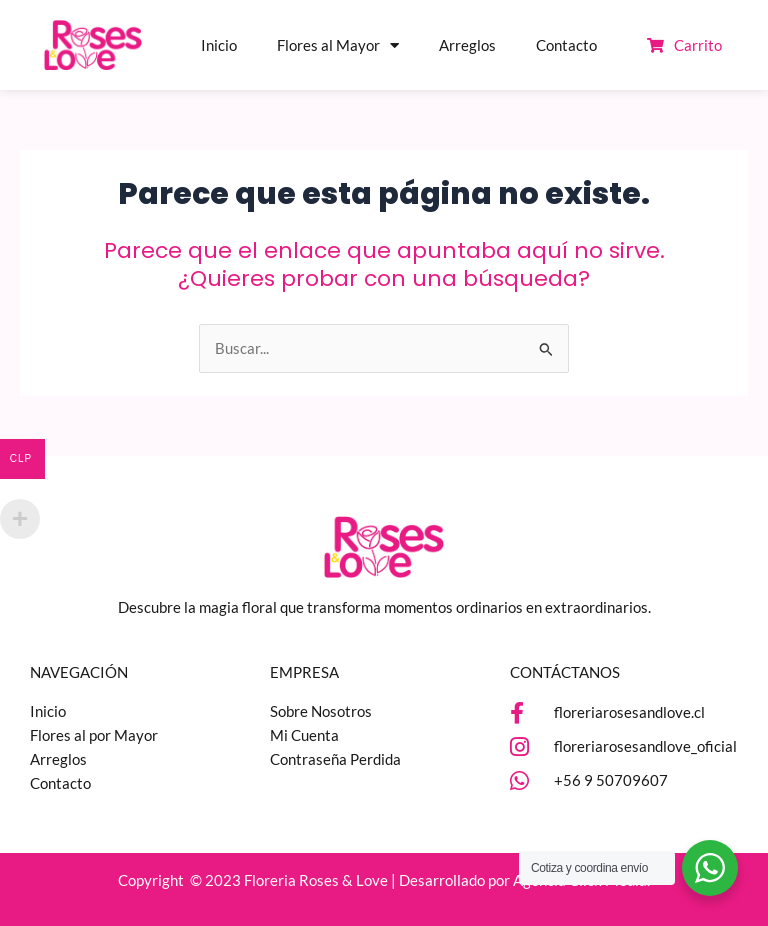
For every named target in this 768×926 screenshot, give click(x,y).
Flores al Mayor (338, 45)
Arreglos (467, 45)
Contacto (566, 45)
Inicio (219, 45)
